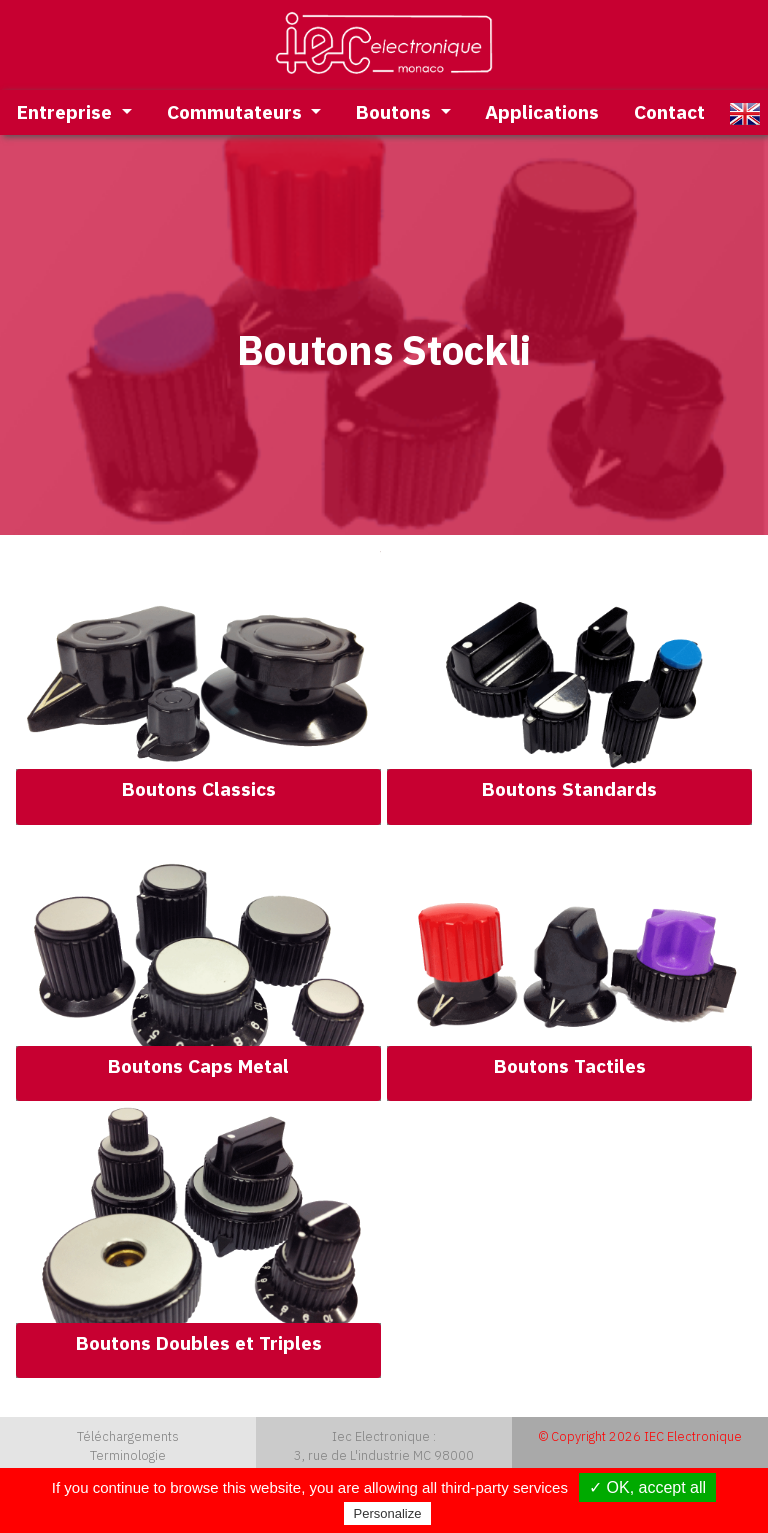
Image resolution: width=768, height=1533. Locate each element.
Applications (542, 111)
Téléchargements (128, 1436)
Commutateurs (237, 111)
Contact (669, 111)
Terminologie (128, 1455)
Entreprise (67, 111)
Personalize (388, 1513)
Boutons (396, 111)
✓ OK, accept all (647, 1487)
